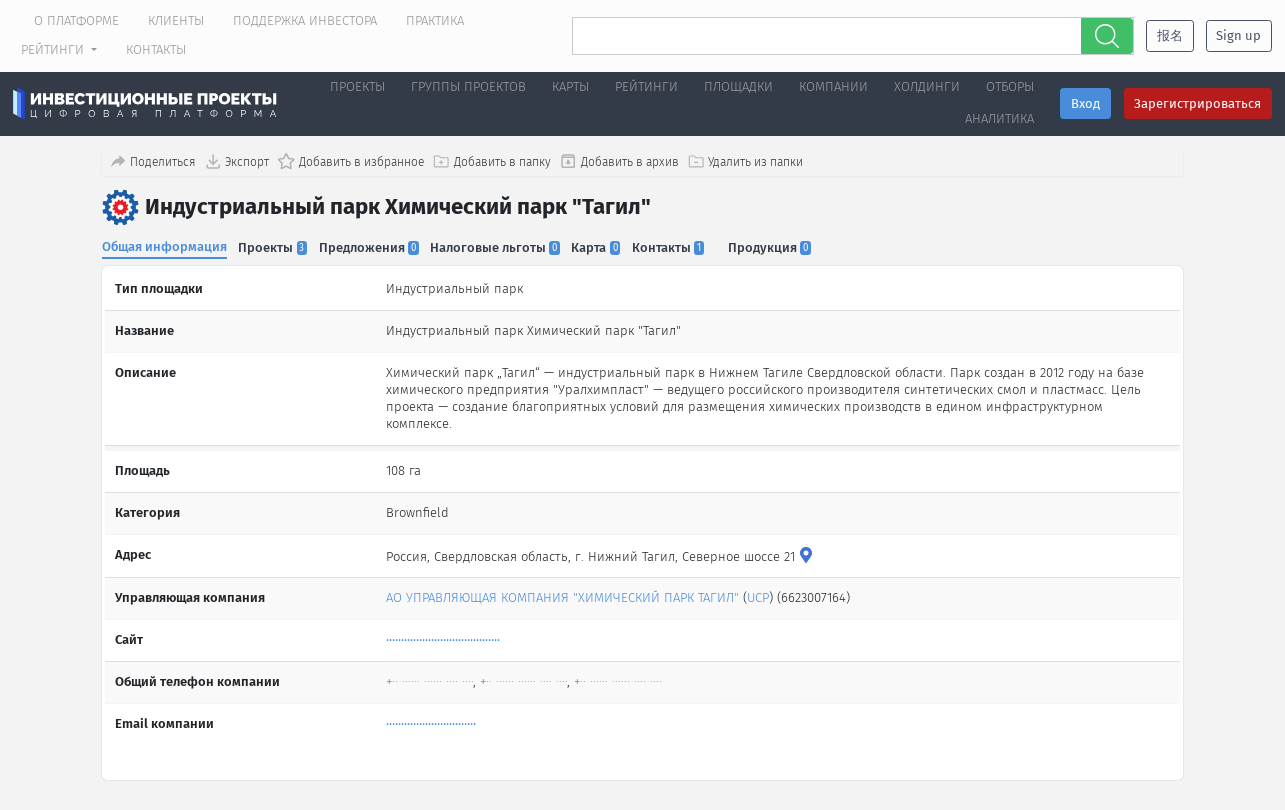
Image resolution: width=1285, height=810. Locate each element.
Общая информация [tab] (164, 245)
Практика (435, 20)
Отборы (1010, 86)
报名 (1170, 35)
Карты (570, 86)
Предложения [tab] (372, 246)
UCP (759, 591)
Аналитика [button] (999, 118)
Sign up (1238, 35)
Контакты (156, 49)
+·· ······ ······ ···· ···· (430, 675)
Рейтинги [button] (54, 49)
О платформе (76, 20)
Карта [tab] (602, 246)
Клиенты (176, 20)
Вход (1085, 103)
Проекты (357, 86)
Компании (833, 86)
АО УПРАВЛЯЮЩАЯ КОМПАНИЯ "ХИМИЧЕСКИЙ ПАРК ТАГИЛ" (563, 591)
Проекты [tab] (274, 246)
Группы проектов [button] (468, 86)
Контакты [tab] (676, 246)
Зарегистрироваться (1197, 103)
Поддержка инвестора (305, 20)
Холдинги (927, 86)
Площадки (738, 86)
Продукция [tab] (779, 246)
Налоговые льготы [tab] (500, 246)
